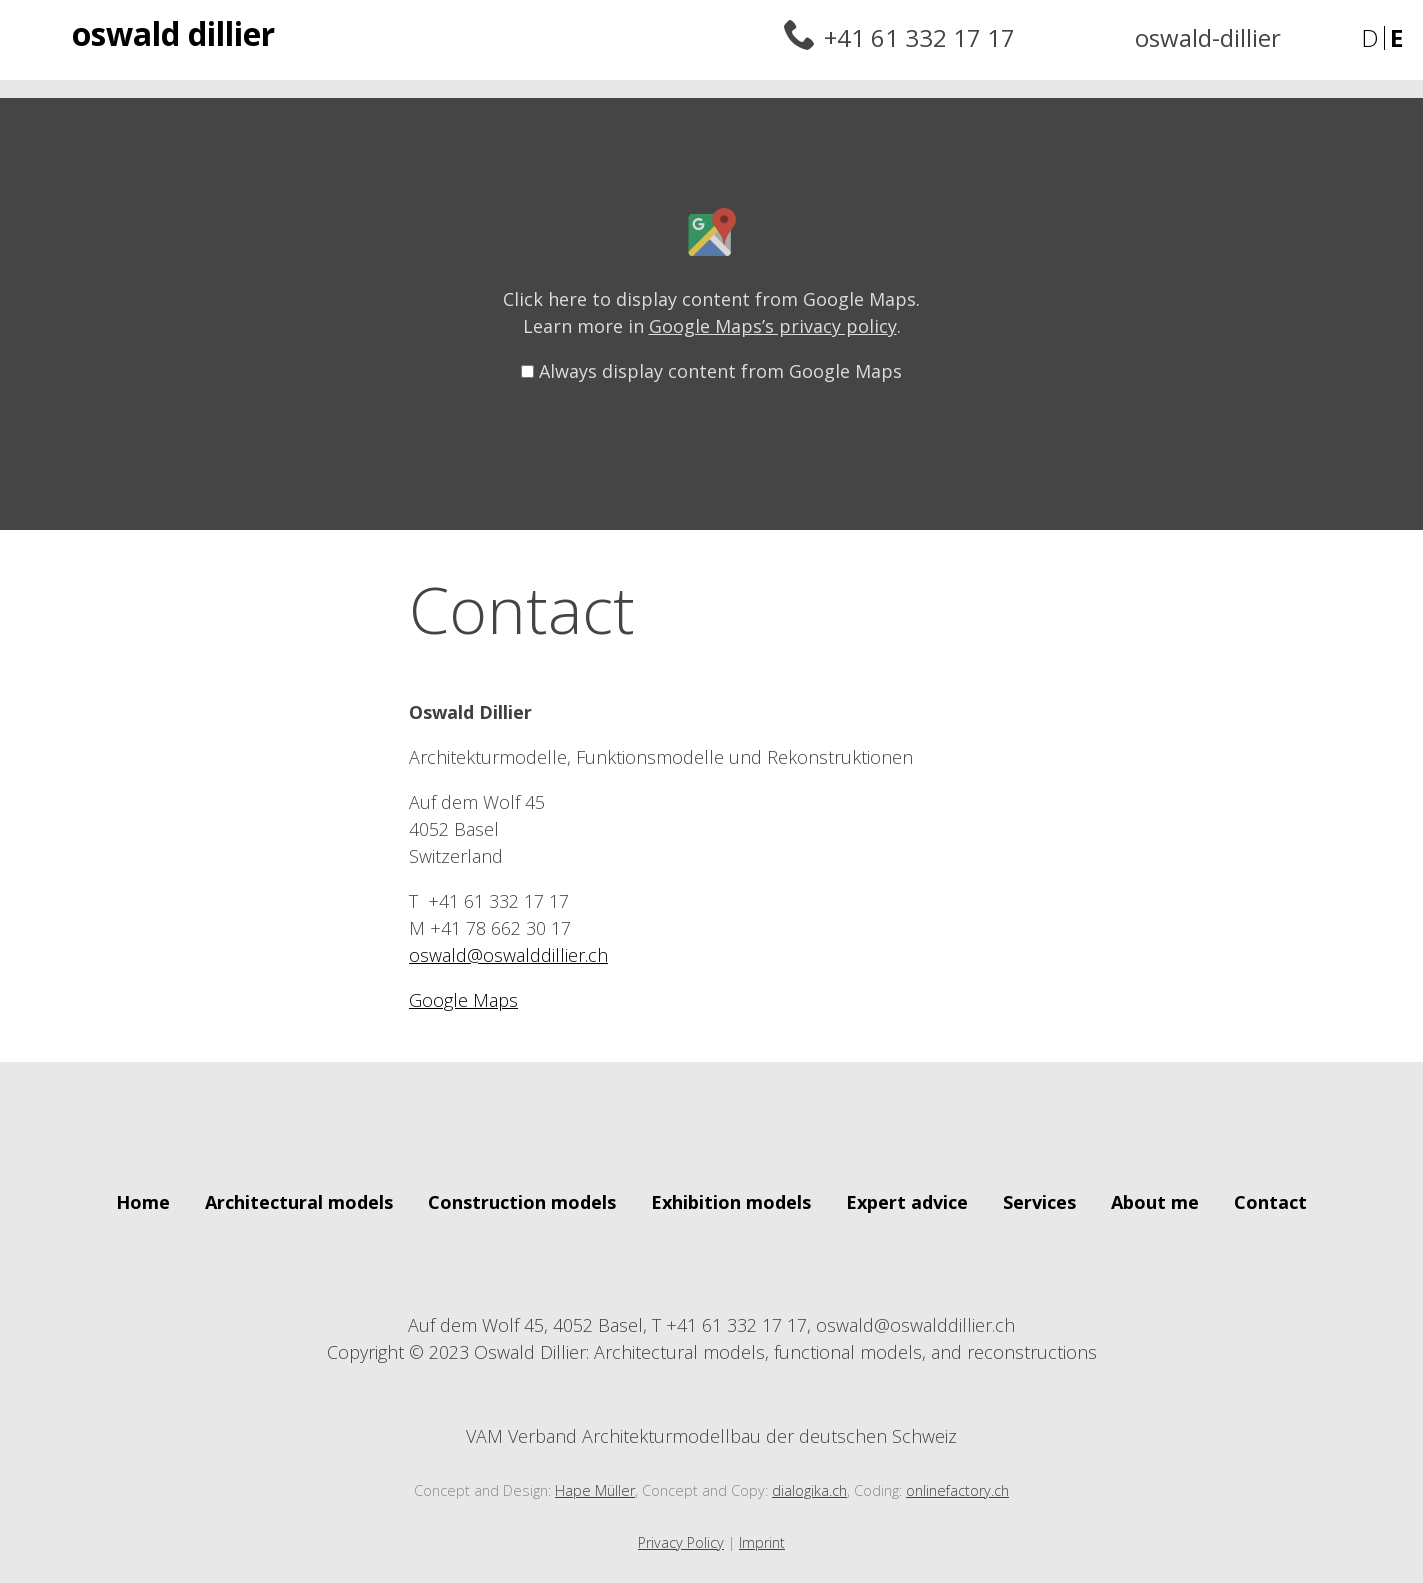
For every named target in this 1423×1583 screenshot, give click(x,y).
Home (143, 1202)
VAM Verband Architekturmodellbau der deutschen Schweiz (711, 1422)
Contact (1270, 1202)
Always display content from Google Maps (720, 371)
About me (1155, 1202)
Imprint (762, 1542)
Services (1039, 1202)
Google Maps (463, 1000)
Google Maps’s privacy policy (773, 326)
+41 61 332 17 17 (919, 37)
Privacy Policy (681, 1542)
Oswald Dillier (173, 33)
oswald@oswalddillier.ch (508, 955)
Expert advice (907, 1202)
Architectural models (299, 1202)
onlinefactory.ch (957, 1490)
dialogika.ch (809, 1490)
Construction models (522, 1202)
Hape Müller (595, 1490)
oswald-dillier (1208, 37)
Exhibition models (731, 1202)
